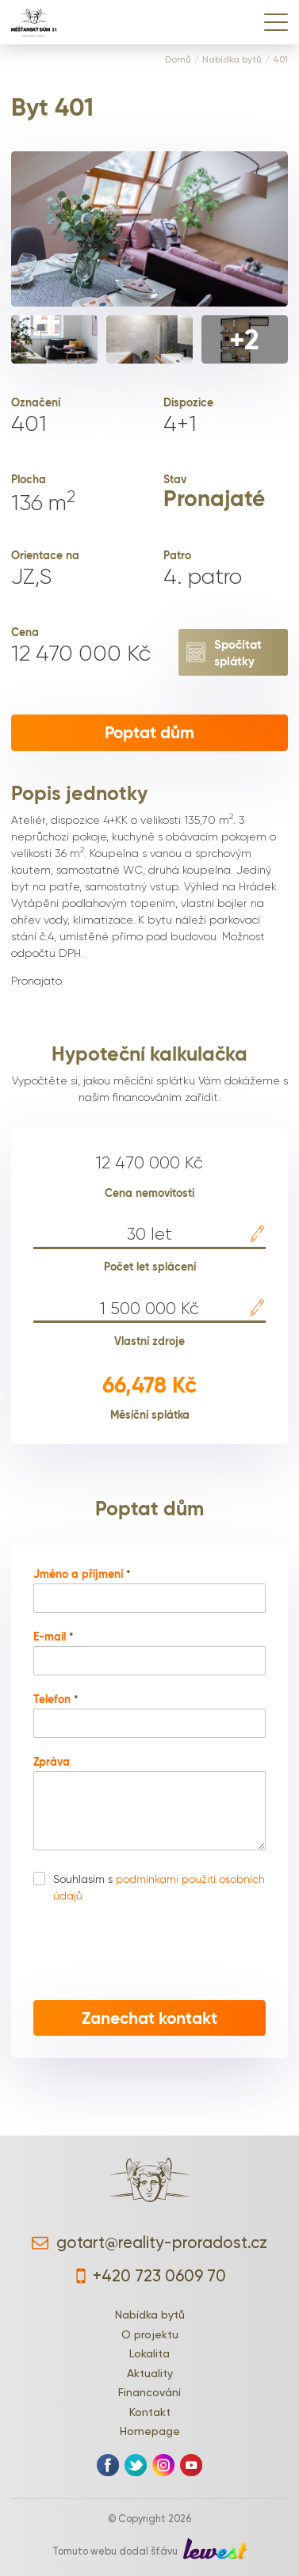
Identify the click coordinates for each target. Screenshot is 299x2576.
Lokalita (149, 2353)
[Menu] (276, 22)
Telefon (56, 1699)
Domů (178, 60)
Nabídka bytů (232, 60)
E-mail (53, 1637)
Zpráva (51, 1762)
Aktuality (150, 2373)
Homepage (150, 2431)
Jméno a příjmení (82, 1574)
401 (280, 60)
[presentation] (149, 1952)
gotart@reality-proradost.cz (149, 2243)
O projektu (149, 2334)
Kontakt (150, 2412)
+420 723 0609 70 (149, 2276)
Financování (149, 2392)
